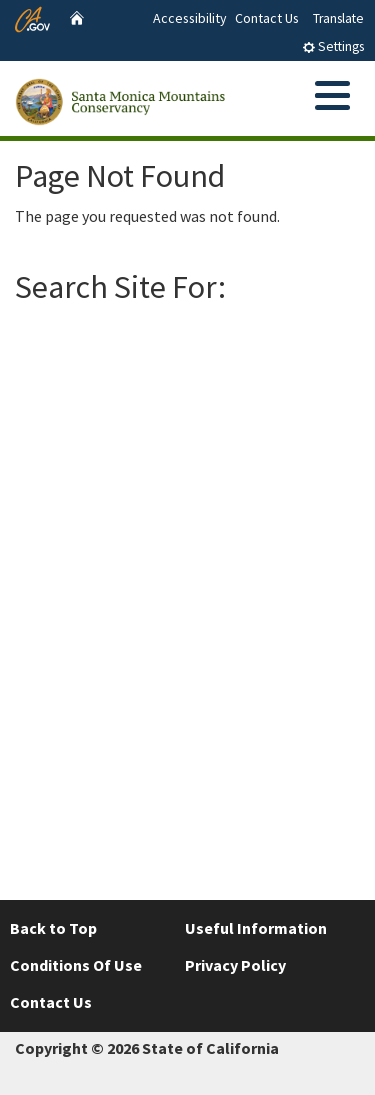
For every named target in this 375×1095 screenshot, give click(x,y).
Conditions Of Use (76, 965)
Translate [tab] (338, 18)
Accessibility (190, 18)
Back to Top (53, 928)
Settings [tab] (333, 46)
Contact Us (267, 18)
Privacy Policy (235, 965)
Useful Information (256, 928)
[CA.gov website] (32, 17)
